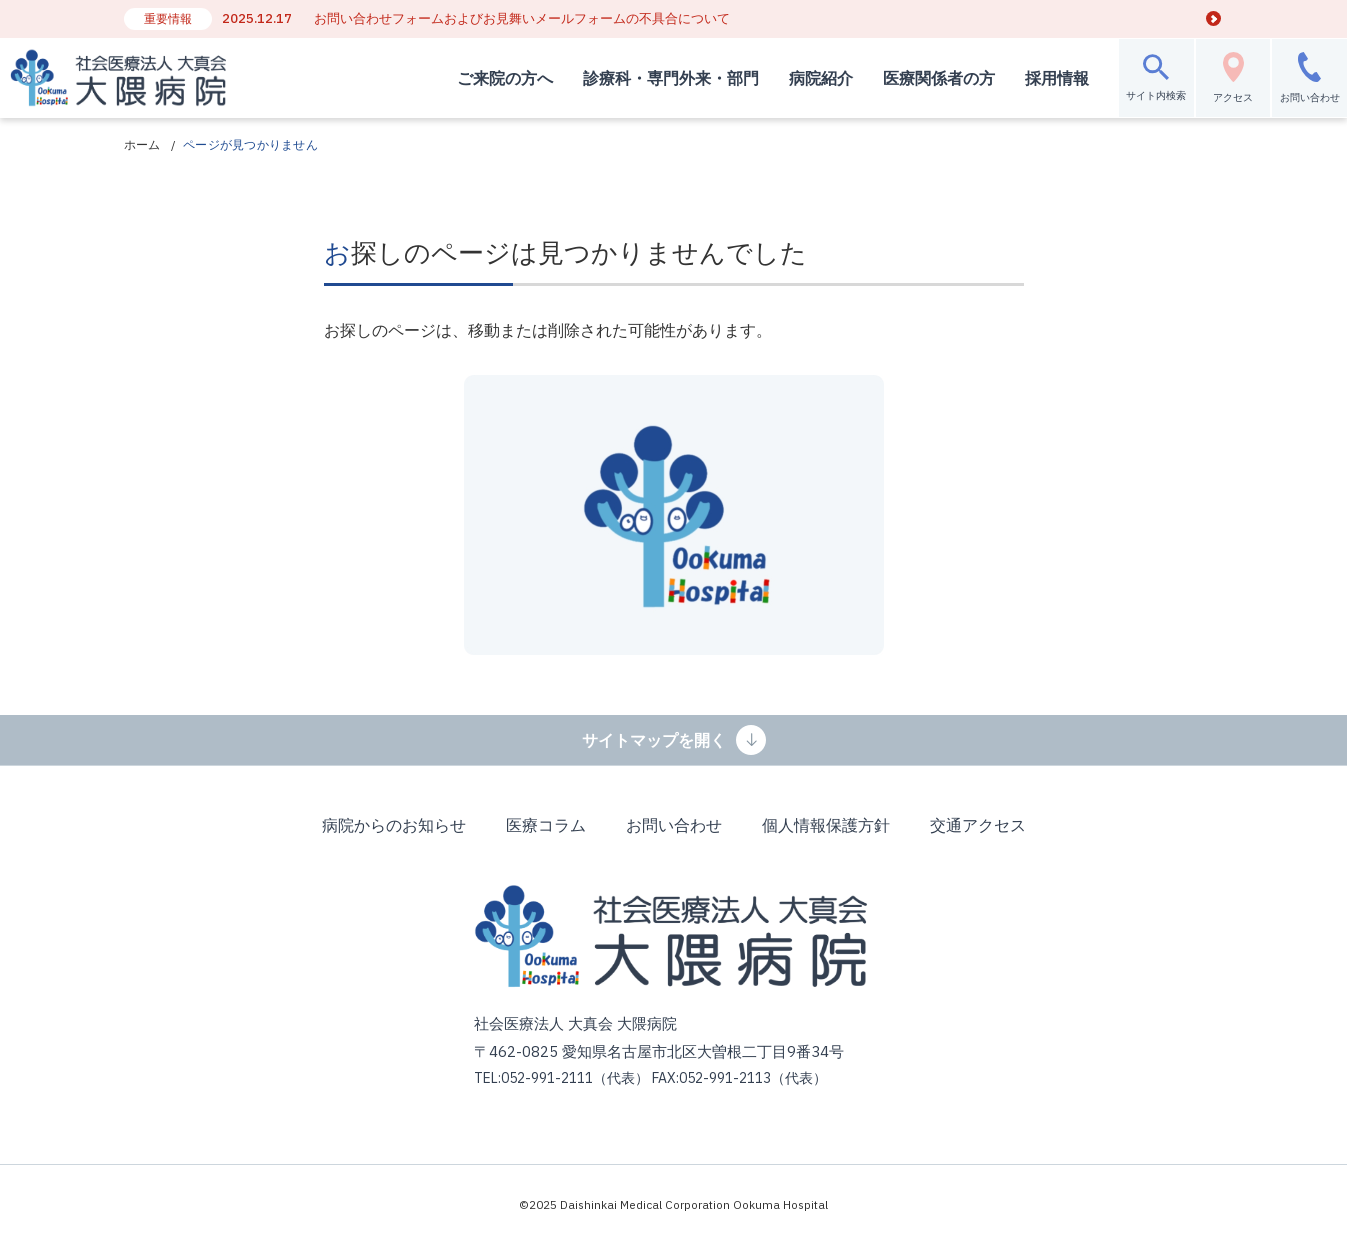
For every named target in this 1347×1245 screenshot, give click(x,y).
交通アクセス (978, 825)
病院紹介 (805, 78)
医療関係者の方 (923, 78)
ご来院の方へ (489, 78)
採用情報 (1041, 78)
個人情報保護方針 (826, 825)
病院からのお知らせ (394, 825)
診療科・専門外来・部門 (655, 78)
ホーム (142, 144)
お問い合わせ (674, 825)
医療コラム (546, 825)
